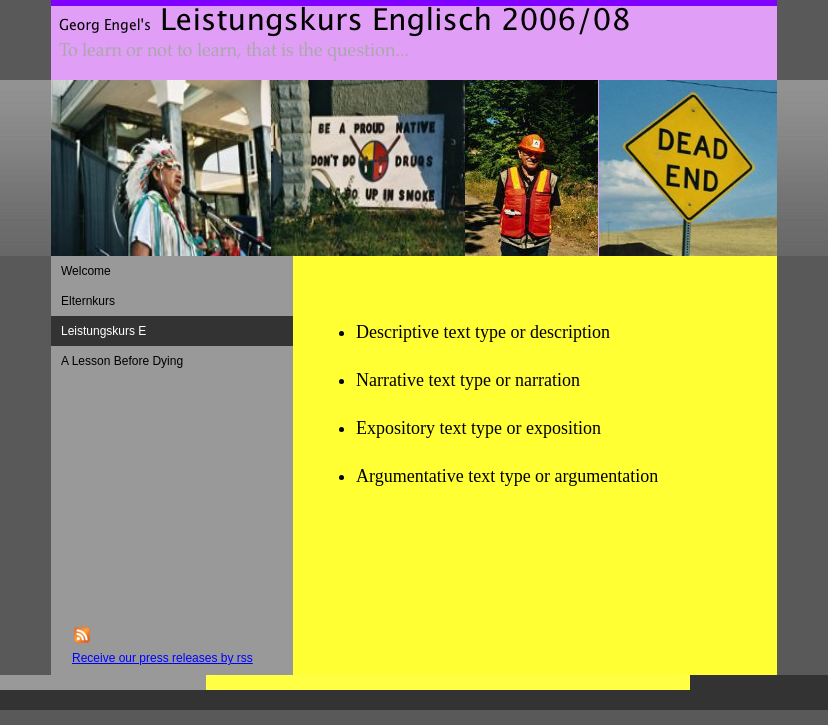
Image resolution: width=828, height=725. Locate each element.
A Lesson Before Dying (122, 361)
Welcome (86, 271)
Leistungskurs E (103, 331)
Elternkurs (88, 301)
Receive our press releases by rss (162, 658)
